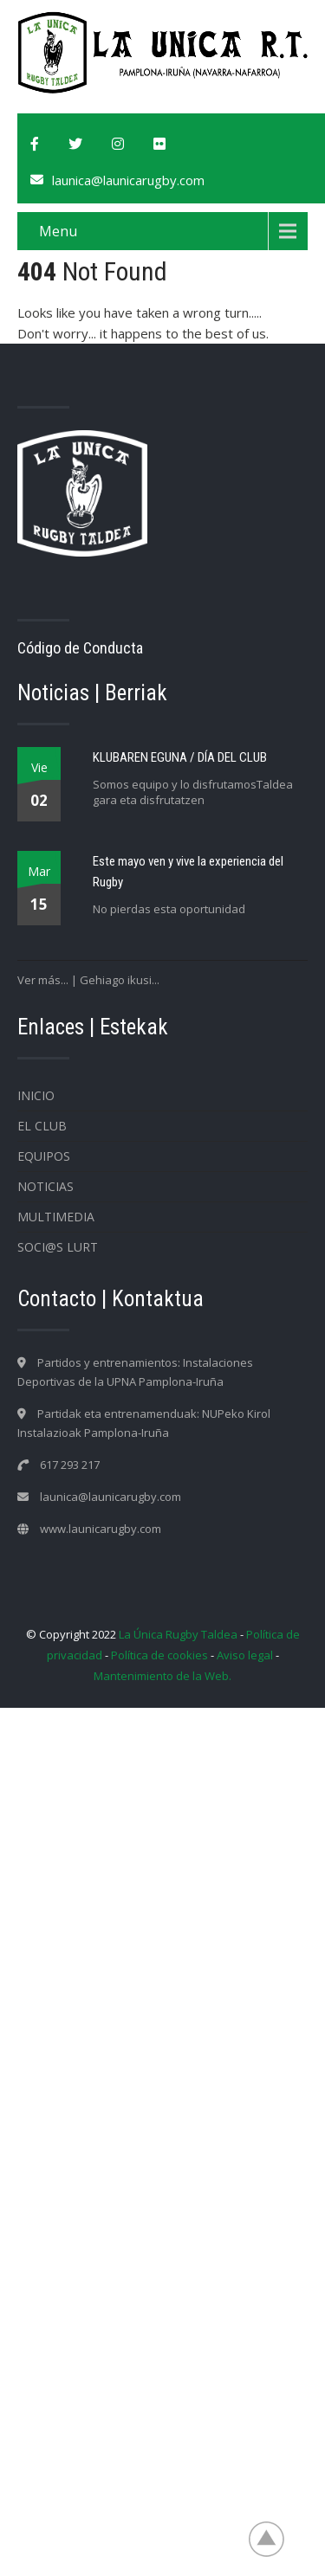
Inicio (36, 1095)
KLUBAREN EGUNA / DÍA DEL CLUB (180, 757)
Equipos (43, 1156)
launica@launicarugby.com (128, 180)
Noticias (45, 1186)
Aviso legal (245, 1655)
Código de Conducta (80, 648)
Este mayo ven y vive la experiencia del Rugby (188, 871)
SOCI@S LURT (57, 1247)
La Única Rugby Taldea (178, 1634)
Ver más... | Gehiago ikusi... (88, 980)
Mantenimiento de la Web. (162, 1676)
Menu (58, 231)
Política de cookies (159, 1655)
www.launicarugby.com (100, 1528)
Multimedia (55, 1216)
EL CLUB (42, 1125)
